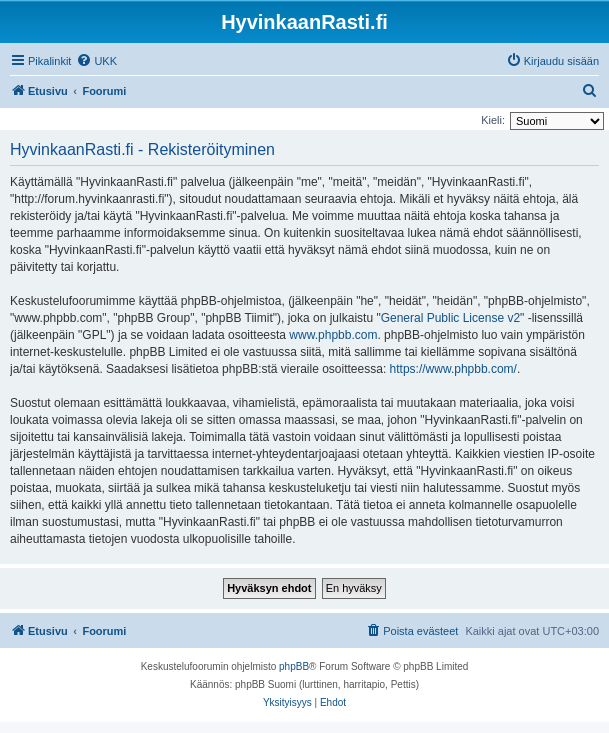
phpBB (294, 666)
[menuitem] (96, 61)
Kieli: (493, 120)
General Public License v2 (450, 318)
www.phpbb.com (333, 335)
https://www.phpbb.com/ (453, 369)
